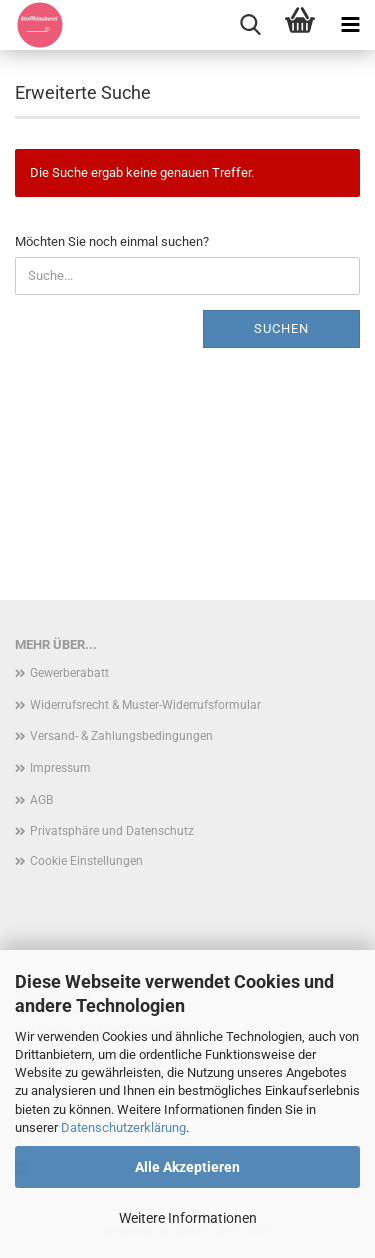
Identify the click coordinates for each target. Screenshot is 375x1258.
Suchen (281, 328)
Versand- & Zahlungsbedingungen (121, 736)
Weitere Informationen (188, 1218)
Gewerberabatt (69, 673)
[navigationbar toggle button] (350, 25)
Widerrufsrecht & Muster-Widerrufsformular (145, 705)
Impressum (60, 768)
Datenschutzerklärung (123, 1127)
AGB (41, 800)
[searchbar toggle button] (250, 25)
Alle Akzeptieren (187, 1167)
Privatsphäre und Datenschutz (112, 831)
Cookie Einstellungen (86, 861)
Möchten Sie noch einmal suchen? (112, 241)
